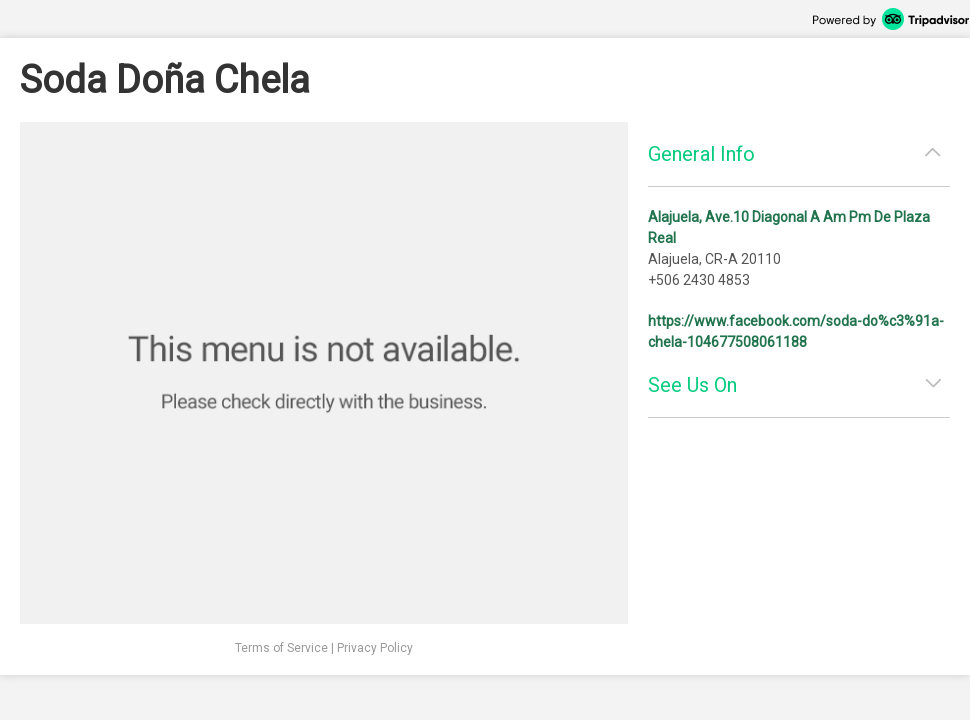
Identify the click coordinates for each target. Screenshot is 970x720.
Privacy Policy (375, 648)
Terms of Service (281, 648)
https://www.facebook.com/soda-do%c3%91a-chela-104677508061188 (796, 331)
